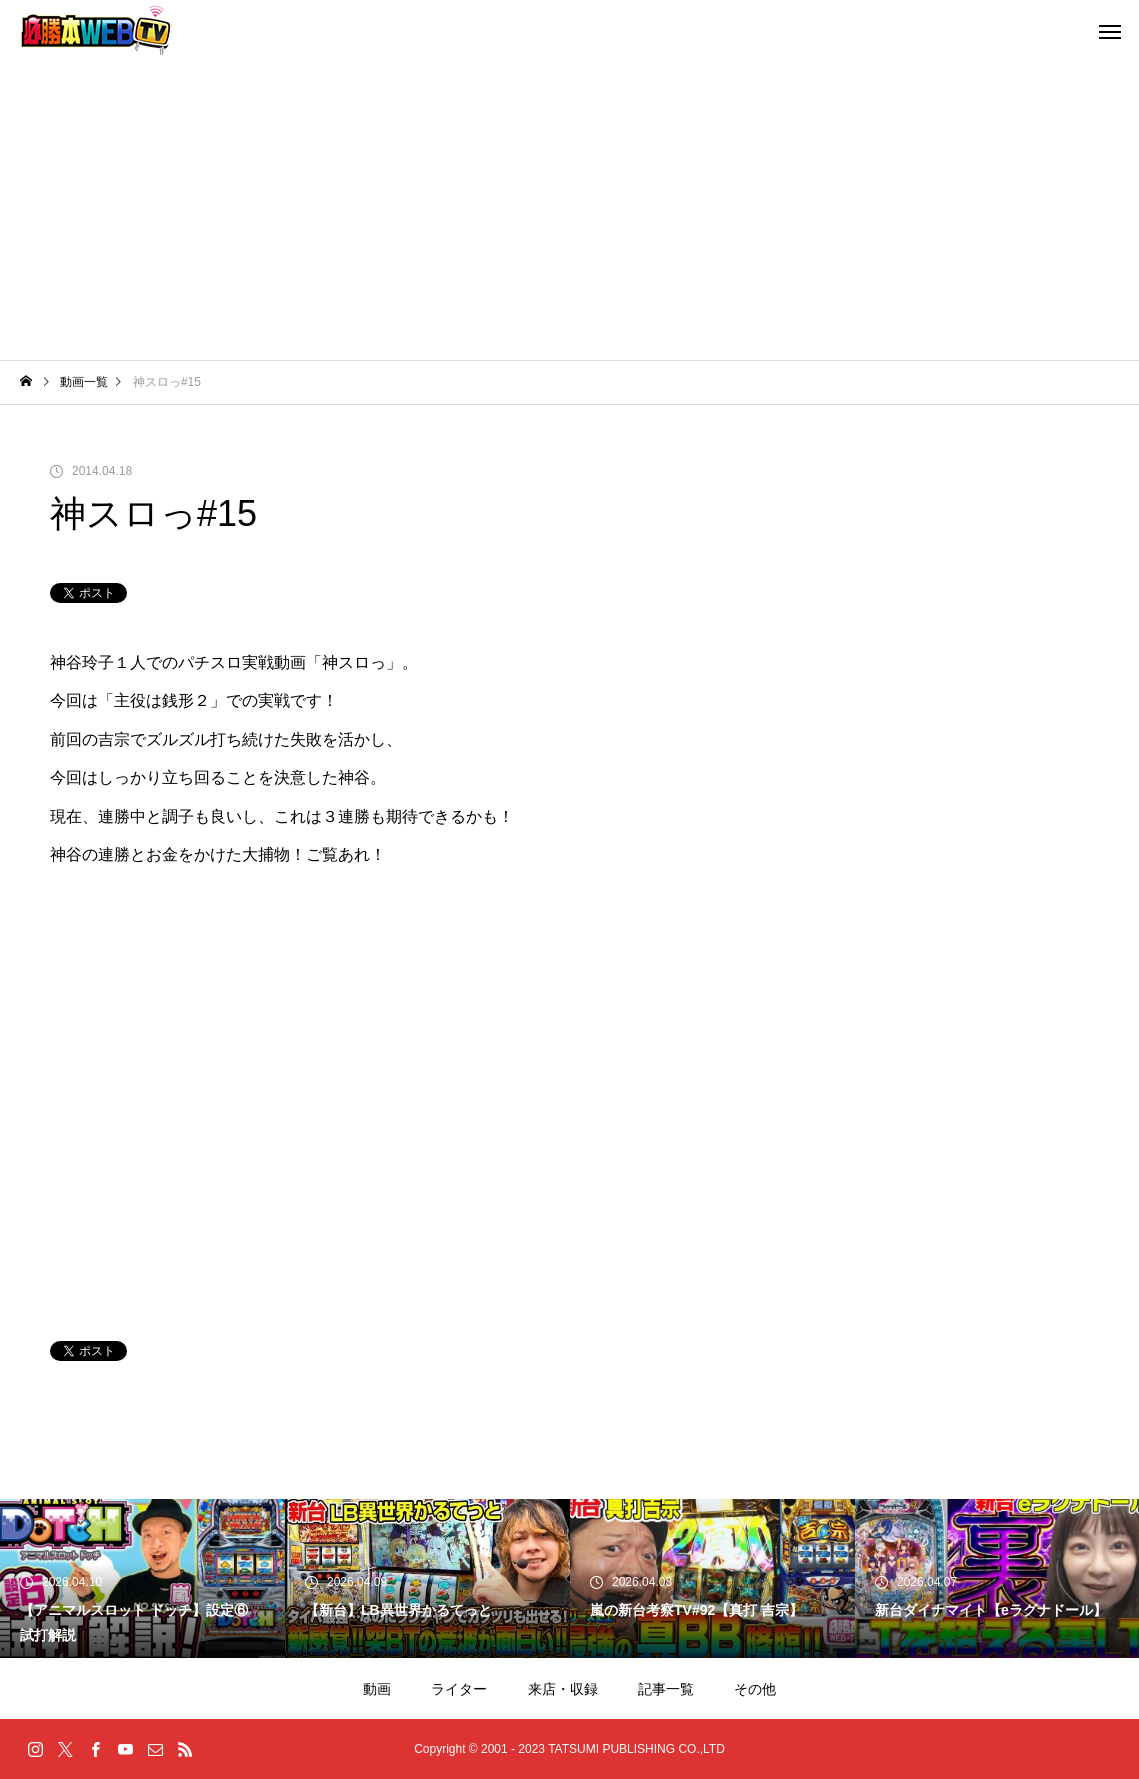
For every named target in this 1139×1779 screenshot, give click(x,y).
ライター (459, 1689)
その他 (755, 1689)
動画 (377, 1689)
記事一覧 (666, 1689)
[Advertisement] (569, 210)
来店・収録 (563, 1689)
